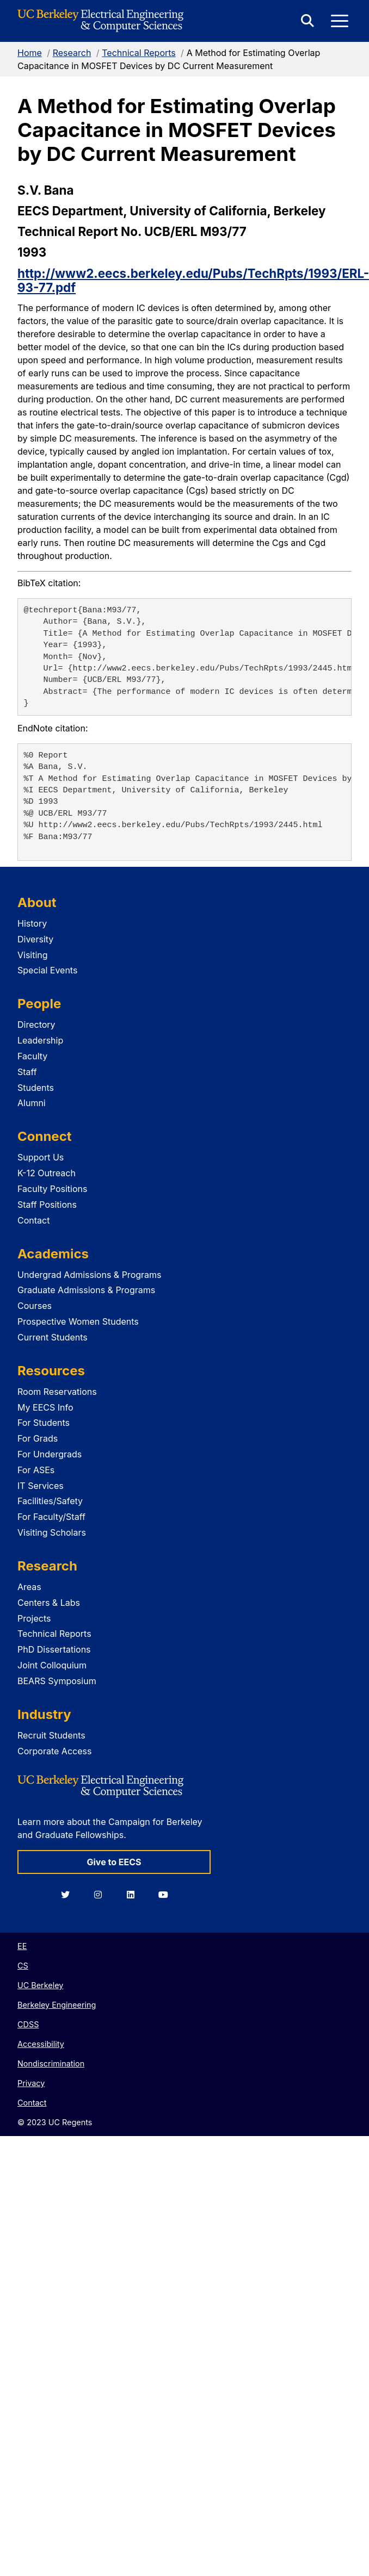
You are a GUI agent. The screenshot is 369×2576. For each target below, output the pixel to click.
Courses (34, 1305)
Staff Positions (47, 1204)
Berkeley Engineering (56, 2004)
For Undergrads (49, 1454)
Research (72, 52)
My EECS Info (45, 1407)
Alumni (31, 1102)
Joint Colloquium (52, 1665)
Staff (27, 1071)
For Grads (37, 1438)
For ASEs (35, 1469)
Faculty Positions (52, 1188)
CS (22, 1965)
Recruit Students (51, 1735)
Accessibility (40, 2044)
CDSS (28, 2024)
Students (35, 1087)
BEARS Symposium (56, 1680)
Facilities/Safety (50, 1500)
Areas (29, 1586)
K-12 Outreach (46, 1173)
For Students (43, 1422)
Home (29, 52)
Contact (33, 1220)
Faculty (32, 1056)
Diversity (35, 939)
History (32, 923)
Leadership (40, 1040)
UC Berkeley (40, 1985)
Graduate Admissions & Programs (86, 1289)
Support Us (40, 1157)
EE (22, 1946)
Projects (34, 1618)
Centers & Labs (48, 1602)
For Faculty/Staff (51, 1516)
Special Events (47, 970)
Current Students (52, 1337)
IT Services (40, 1485)
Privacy (31, 2083)
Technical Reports (139, 52)
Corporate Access (54, 1751)
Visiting (32, 954)
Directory (36, 1024)
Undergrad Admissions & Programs (89, 1274)
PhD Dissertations (54, 1649)
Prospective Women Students (78, 1321)
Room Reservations (57, 1391)
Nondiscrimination (50, 2063)
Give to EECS (114, 1862)
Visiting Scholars (51, 1532)
